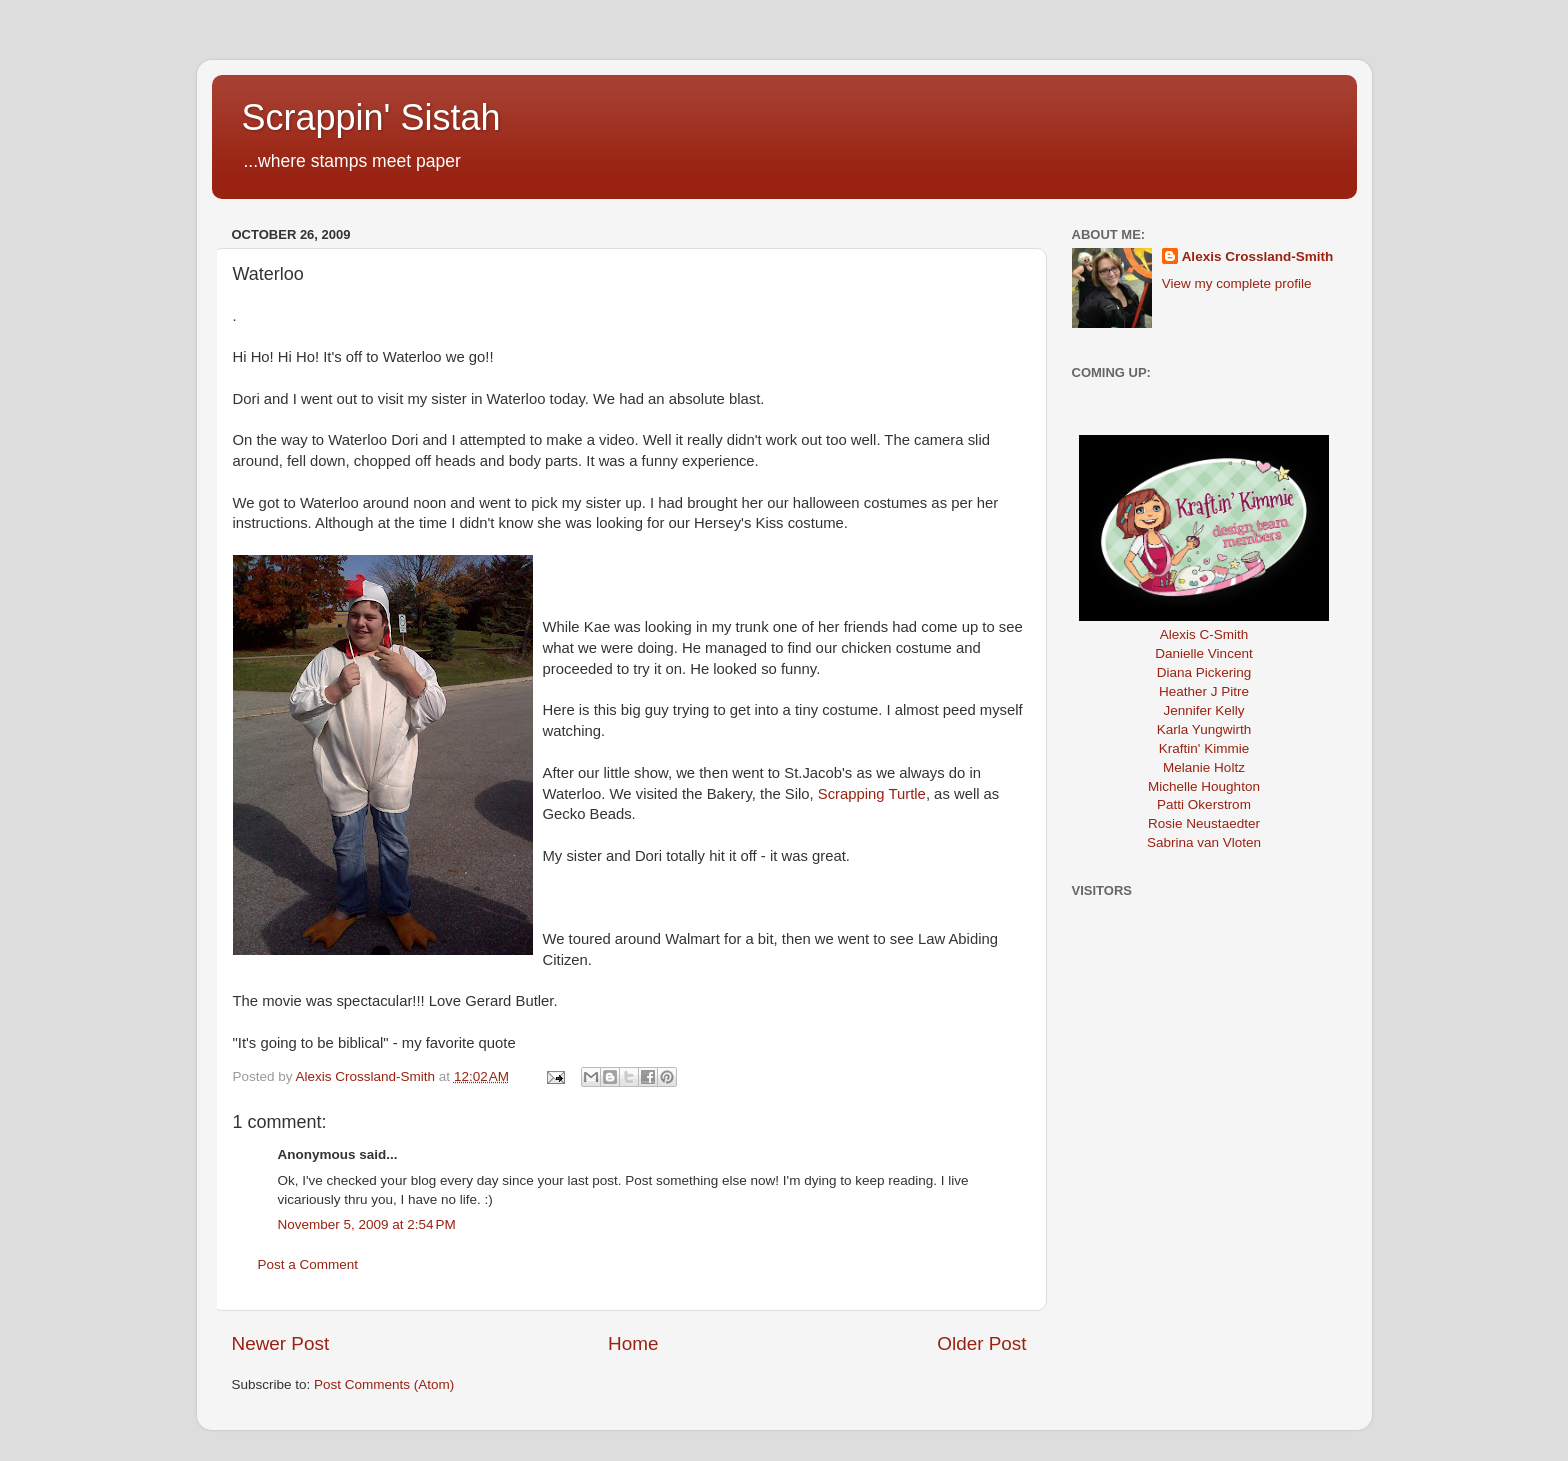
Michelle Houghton (1204, 786)
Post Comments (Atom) (384, 1384)
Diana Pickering (1204, 672)
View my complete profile (1237, 283)
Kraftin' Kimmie (1204, 748)
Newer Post (281, 1343)
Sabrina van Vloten (1204, 842)
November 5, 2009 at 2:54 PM (367, 1224)
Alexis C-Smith (1204, 634)
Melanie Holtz (1204, 767)
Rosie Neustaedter (1204, 823)
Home (633, 1343)
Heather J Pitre (1204, 691)
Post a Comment (308, 1264)
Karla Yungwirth (1204, 729)
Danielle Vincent (1203, 653)
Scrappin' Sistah (371, 117)
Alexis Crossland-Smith (1258, 256)
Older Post (981, 1343)
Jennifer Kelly (1203, 710)
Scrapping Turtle (872, 794)
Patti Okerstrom (1204, 804)
